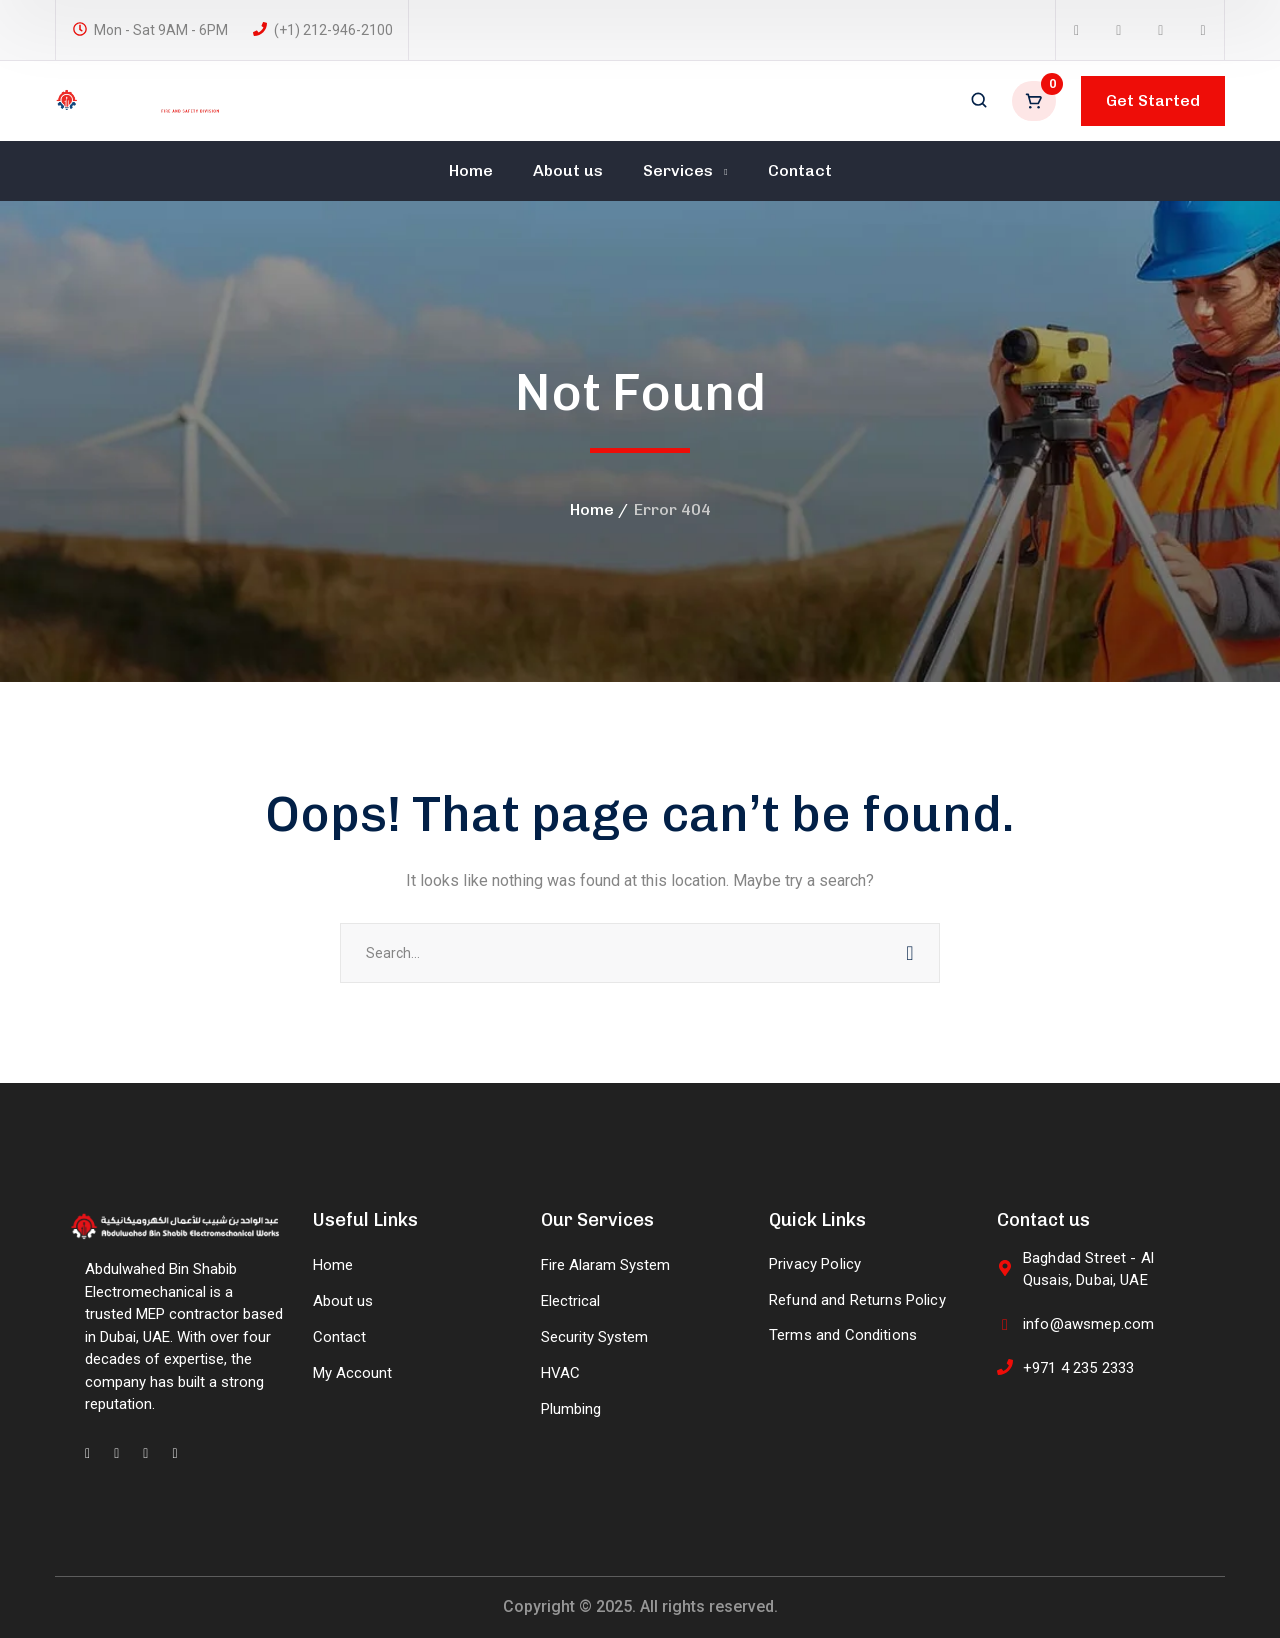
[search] (979, 102)
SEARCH (910, 953)
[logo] (138, 99)
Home (592, 509)
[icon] (1076, 30)
